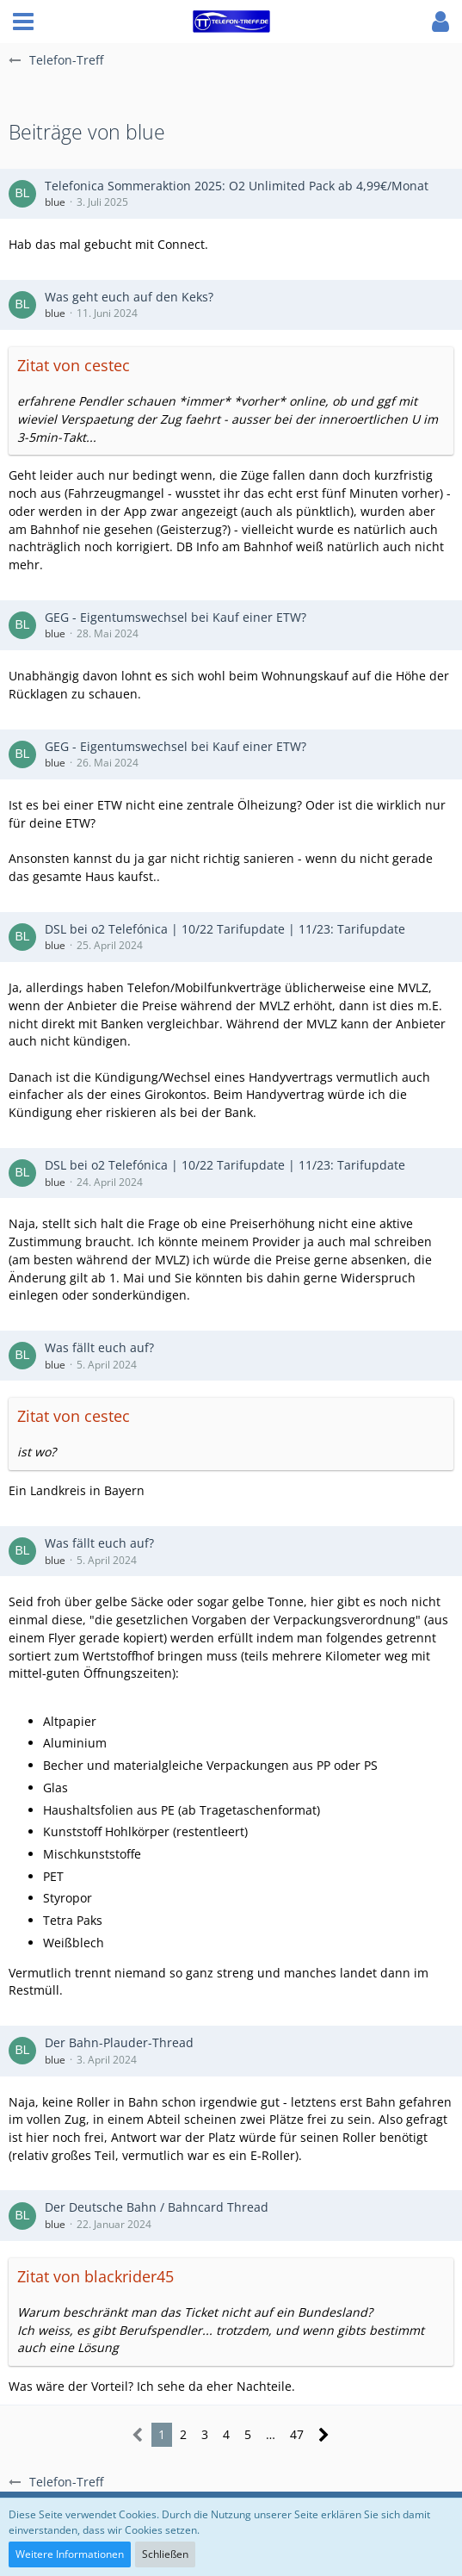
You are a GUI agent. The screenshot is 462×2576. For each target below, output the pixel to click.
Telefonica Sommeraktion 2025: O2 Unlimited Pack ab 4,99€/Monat (236, 185)
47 (297, 2434)
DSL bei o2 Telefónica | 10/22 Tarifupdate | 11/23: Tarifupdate (225, 929)
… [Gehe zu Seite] (270, 2434)
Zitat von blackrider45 (95, 2276)
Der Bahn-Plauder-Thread (119, 2042)
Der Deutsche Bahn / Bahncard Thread (156, 2207)
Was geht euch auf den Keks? (129, 297)
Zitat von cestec (73, 365)
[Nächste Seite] (323, 2435)
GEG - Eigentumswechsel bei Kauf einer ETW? (175, 617)
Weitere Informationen (69, 2554)
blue (55, 202)
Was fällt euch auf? (99, 1347)
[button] (23, 21)
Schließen (165, 2554)
